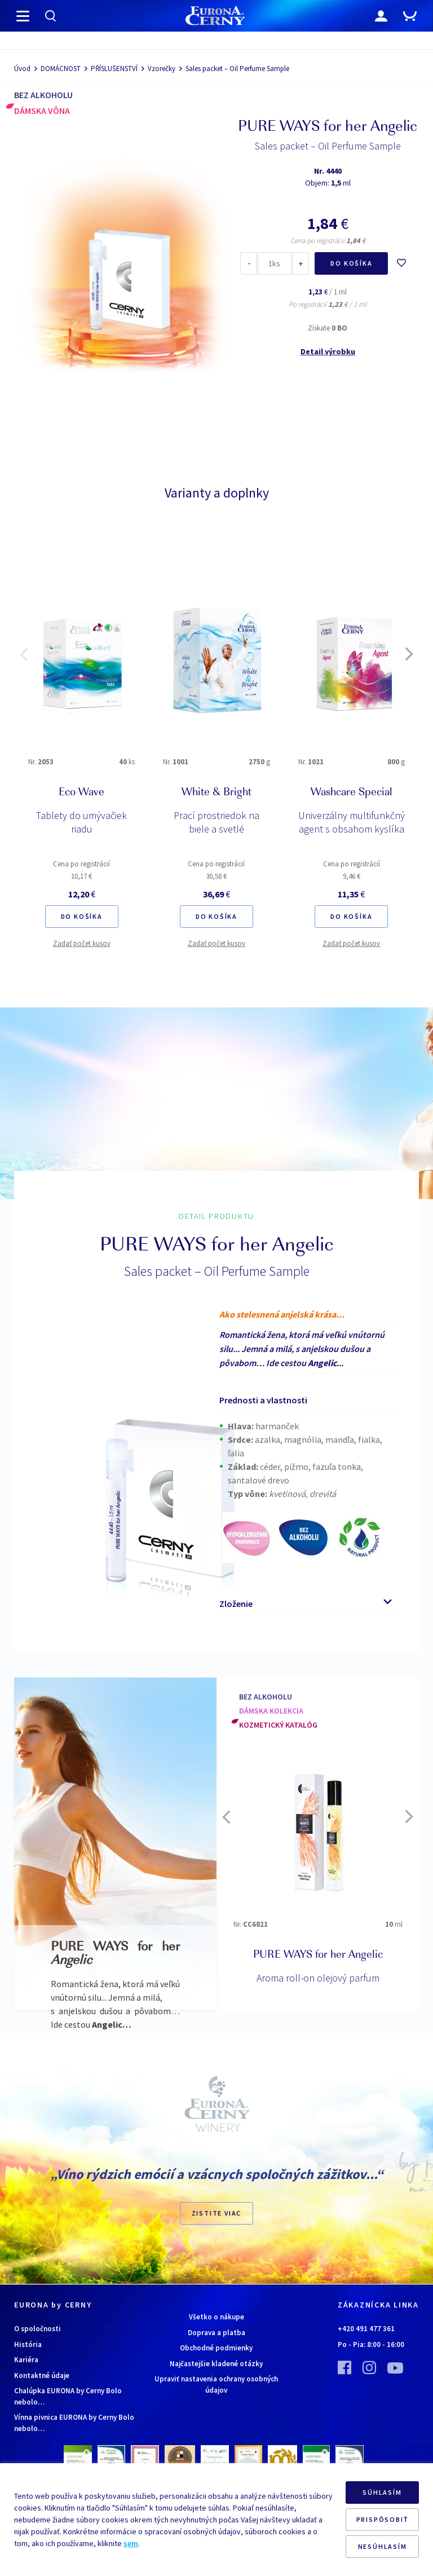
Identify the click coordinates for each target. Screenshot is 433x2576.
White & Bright (216, 793)
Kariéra (26, 2359)
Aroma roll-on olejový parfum (318, 1977)
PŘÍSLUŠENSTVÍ (114, 68)
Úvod (22, 68)
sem (130, 2543)
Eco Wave (81, 793)
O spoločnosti (37, 2328)
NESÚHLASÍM (382, 2546)
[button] (23, 654)
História (28, 2344)
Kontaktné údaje (41, 2375)
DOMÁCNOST (61, 68)
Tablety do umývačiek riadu (81, 822)
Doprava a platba (216, 2332)
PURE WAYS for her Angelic (318, 1955)
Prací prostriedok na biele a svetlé (216, 822)
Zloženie (236, 1603)
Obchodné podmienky (216, 2348)
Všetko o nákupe (216, 2317)
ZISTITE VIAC (217, 2213)
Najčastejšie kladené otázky (216, 2363)
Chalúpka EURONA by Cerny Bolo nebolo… (68, 2396)
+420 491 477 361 (366, 2328)
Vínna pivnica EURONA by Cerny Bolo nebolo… (74, 2422)
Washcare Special (351, 793)
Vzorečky (161, 68)
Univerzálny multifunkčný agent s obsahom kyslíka (351, 822)
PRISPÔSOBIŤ (382, 2519)
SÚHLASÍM (382, 2492)
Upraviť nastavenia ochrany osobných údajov (216, 2384)
